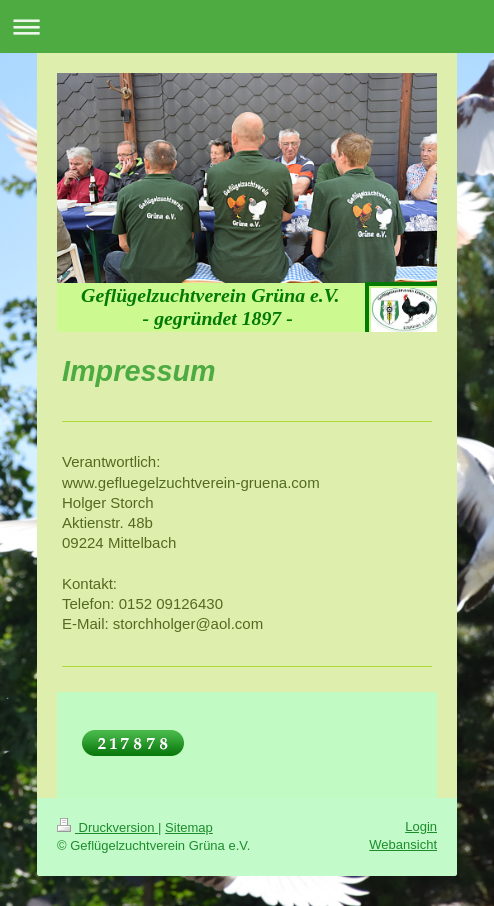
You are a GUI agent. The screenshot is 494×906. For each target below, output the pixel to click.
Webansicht (403, 844)
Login (421, 826)
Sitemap (189, 827)
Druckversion (107, 827)
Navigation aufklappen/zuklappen (247, 26)
